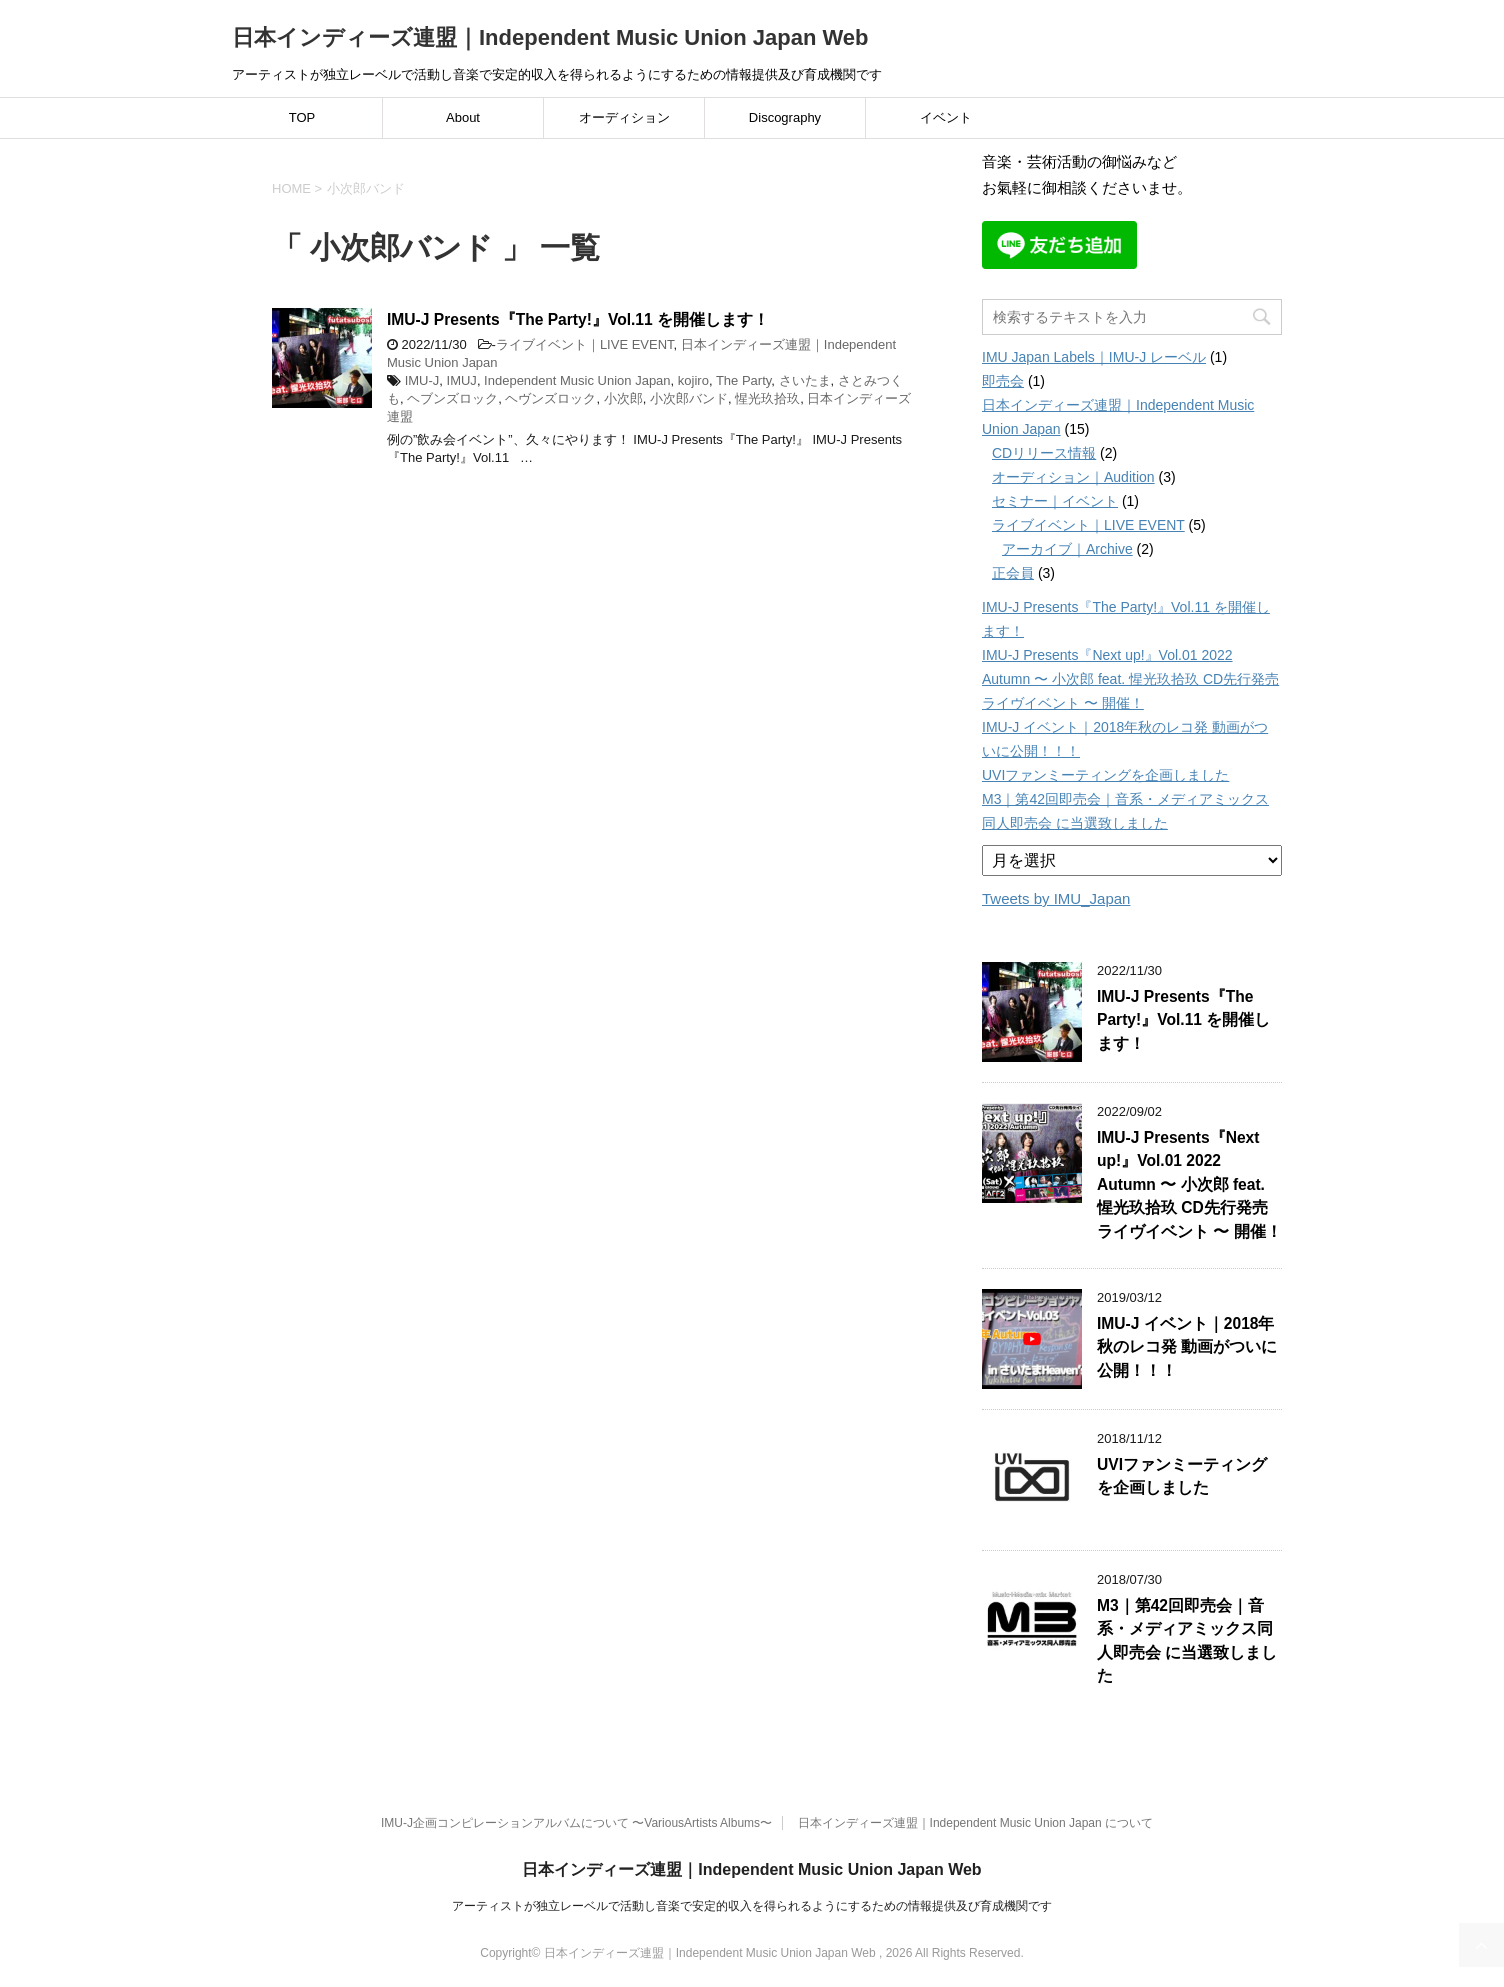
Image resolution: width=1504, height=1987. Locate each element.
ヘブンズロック (452, 398)
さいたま (805, 380)
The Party (743, 380)
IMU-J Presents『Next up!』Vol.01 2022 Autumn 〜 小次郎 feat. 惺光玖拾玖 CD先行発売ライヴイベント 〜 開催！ (1130, 679)
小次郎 (623, 398)
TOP (302, 117)
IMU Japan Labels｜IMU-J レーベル (1094, 357)
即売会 (1003, 381)
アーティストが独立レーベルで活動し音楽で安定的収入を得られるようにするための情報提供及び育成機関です (752, 1906)
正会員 (1013, 573)
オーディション (624, 117)
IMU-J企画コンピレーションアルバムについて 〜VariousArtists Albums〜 (576, 1823)
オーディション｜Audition (1073, 477)
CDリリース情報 (1044, 453)
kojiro (693, 380)
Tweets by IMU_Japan (1056, 898)
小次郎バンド (689, 398)
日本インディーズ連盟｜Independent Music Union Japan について (975, 1823)
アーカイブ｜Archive (1067, 549)
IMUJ (462, 380)
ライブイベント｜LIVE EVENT (585, 344)
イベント (946, 117)
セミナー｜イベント (1055, 501)
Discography (785, 117)
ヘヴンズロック (550, 398)
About (463, 117)
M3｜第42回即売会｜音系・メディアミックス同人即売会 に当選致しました (1187, 1640)
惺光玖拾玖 (767, 398)
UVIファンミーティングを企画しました (1105, 775)
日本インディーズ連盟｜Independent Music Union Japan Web (550, 37)
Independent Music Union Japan (577, 380)
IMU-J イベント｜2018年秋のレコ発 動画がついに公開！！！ (1187, 1347)
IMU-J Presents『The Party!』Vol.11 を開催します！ (578, 319)
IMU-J (422, 380)
